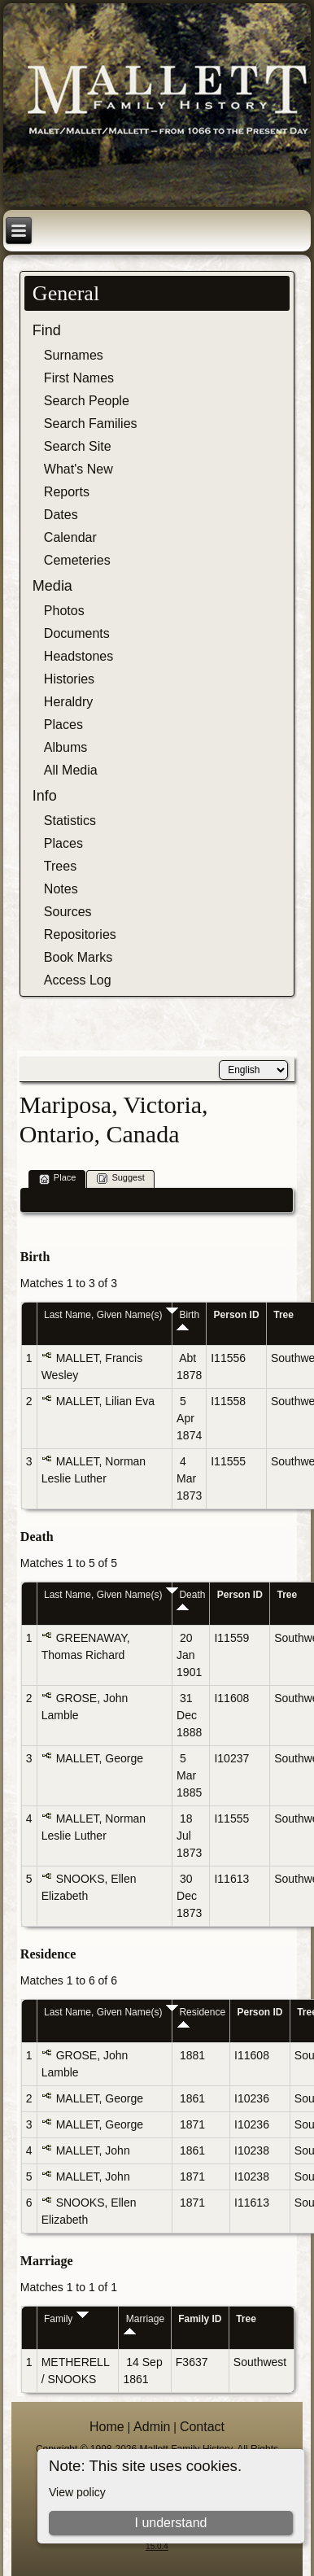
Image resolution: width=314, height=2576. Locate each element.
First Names (79, 378)
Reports (66, 492)
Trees (60, 866)
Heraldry (68, 702)
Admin (151, 2427)
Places (63, 724)
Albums (65, 747)
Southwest (259, 2362)
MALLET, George (99, 1758)
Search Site (77, 446)
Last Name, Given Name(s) (111, 1315)
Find (47, 330)
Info (45, 796)
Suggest (120, 1178)
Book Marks (78, 957)
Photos (64, 611)
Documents (77, 633)
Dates (61, 515)
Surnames (73, 355)
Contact (202, 2427)
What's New (78, 469)
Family (66, 2319)
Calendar (70, 537)
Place (57, 1178)
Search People (86, 401)
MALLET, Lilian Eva (105, 1401)
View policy (77, 2492)
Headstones (78, 656)
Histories (69, 679)
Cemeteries (77, 560)
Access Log (77, 980)
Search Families (90, 423)
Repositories (80, 934)
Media (52, 586)
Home (106, 2427)
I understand (171, 2523)
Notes (61, 889)
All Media (71, 770)
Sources (68, 912)
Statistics (70, 820)
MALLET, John (93, 2150)
